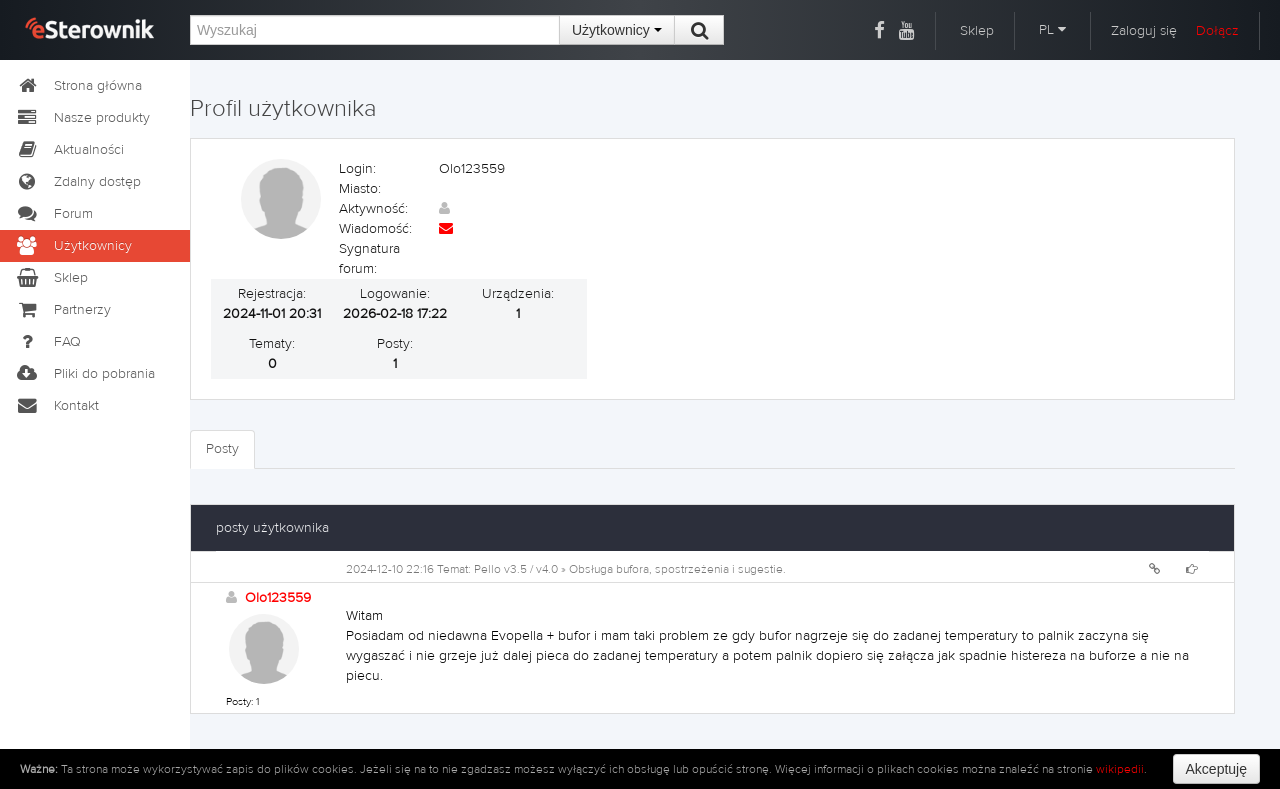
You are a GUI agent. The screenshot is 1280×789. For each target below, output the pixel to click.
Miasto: (360, 189)
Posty (222, 449)
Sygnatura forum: (369, 259)
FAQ (48, 342)
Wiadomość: (375, 229)
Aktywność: (373, 209)
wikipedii (1120, 769)
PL (1052, 30)
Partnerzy (63, 310)
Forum (54, 214)
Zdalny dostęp (78, 182)
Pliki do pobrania (85, 374)
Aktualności (69, 150)
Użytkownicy (617, 30)
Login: (357, 169)
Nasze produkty (82, 118)
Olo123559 (278, 598)
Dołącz (1217, 31)
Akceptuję (1216, 769)
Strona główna (78, 86)
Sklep (977, 31)
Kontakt (57, 406)
